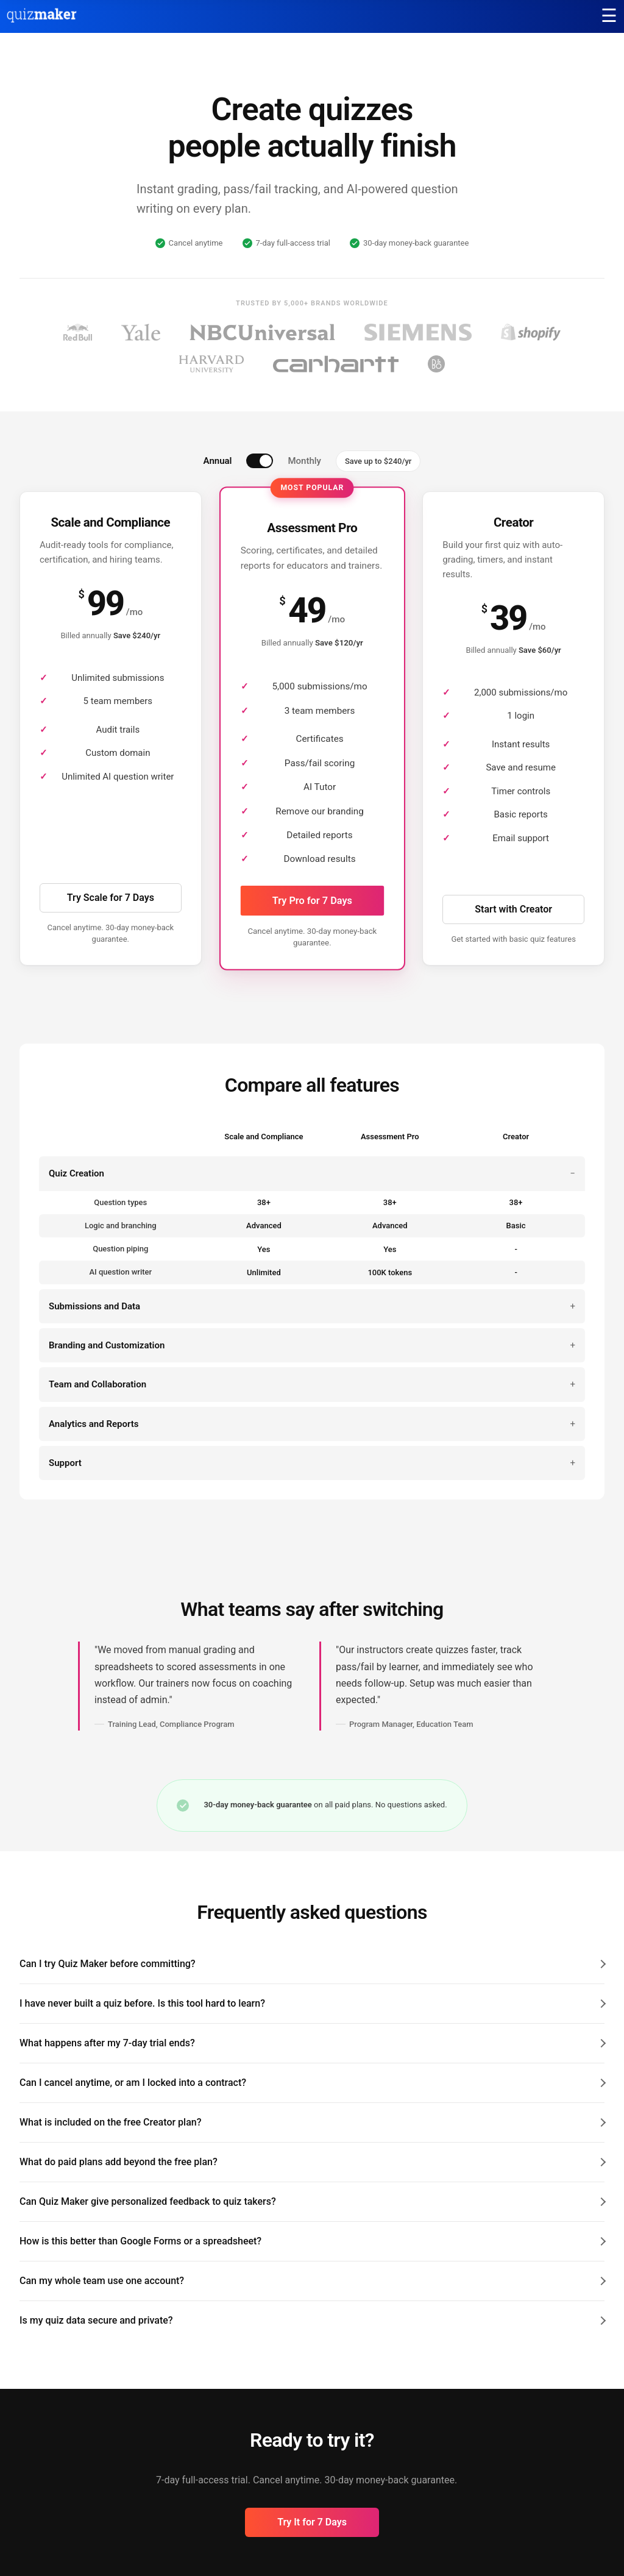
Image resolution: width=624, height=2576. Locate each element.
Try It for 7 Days (312, 2522)
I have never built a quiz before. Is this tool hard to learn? (142, 2003)
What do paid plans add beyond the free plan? (119, 2162)
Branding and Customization (107, 1345)
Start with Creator (513, 909)
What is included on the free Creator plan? (110, 2122)
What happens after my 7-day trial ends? (107, 2043)
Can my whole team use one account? (102, 2280)
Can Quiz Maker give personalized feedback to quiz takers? (148, 2201)
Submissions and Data (94, 1306)
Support (65, 1462)
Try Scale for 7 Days (110, 897)
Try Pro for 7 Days (312, 900)
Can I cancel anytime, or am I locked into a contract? (133, 2082)
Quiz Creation (76, 1173)
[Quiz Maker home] (42, 19)
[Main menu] (609, 15)
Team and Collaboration (97, 1384)
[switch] (259, 461)
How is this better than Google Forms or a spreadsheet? (140, 2241)
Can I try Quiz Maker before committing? (108, 1963)
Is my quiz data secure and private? (96, 2320)
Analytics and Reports (93, 1423)
